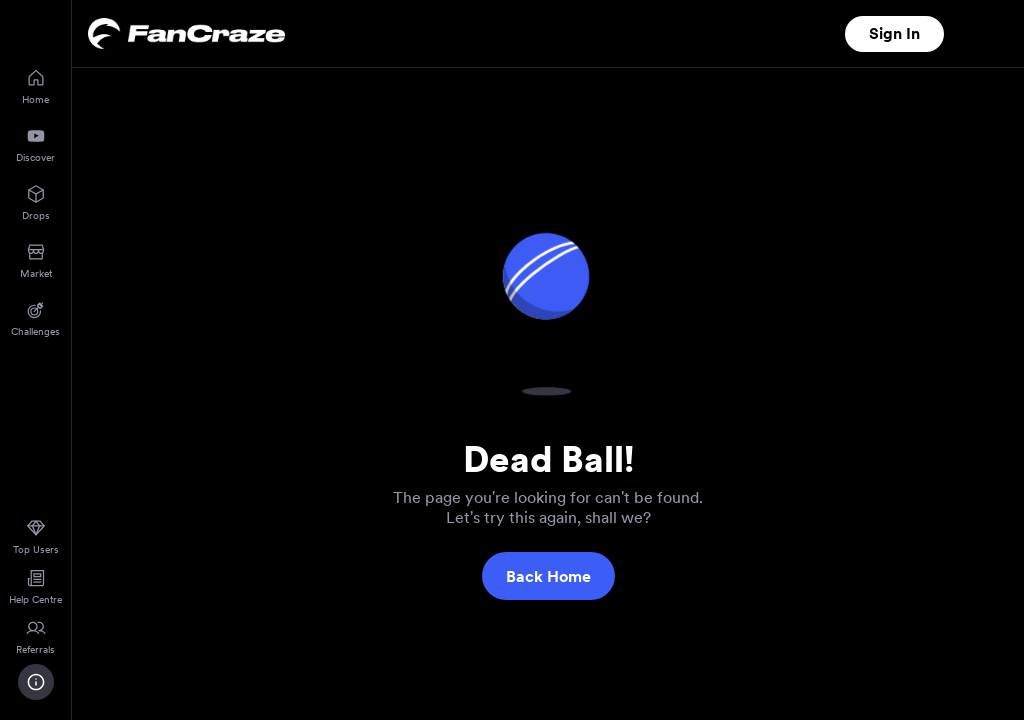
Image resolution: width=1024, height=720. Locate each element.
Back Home (548, 576)
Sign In (894, 33)
